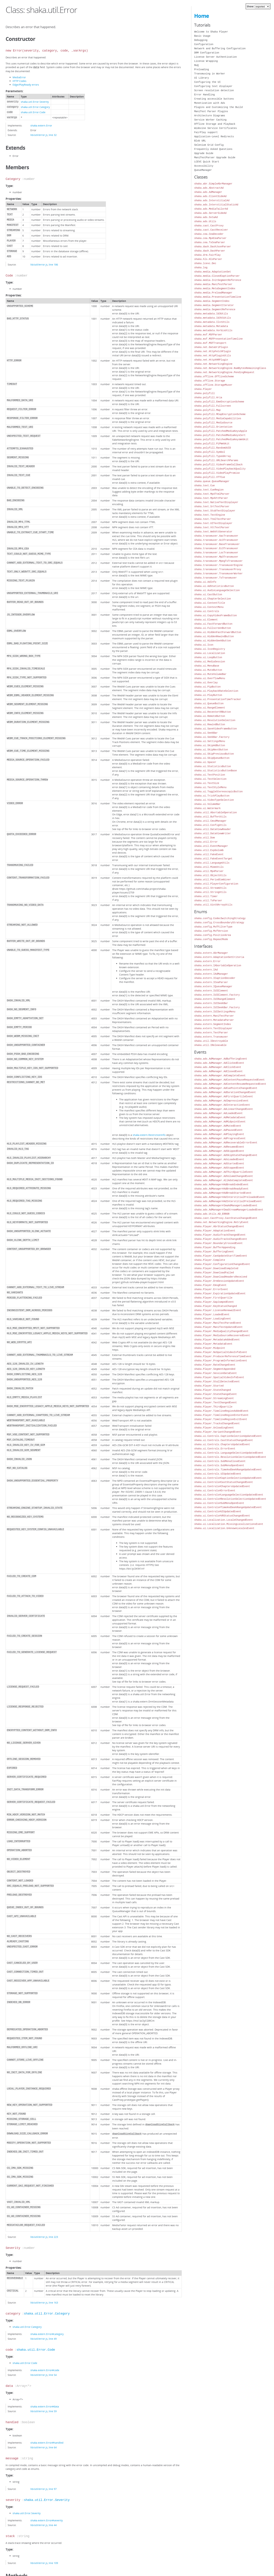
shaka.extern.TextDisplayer (213, 1028)
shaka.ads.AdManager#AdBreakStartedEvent (222, 1193)
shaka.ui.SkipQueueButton (211, 758)
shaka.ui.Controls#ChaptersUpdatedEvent (222, 1486)
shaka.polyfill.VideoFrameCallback (218, 464)
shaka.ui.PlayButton (208, 695)
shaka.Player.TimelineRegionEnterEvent (221, 1415)
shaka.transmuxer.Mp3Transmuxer (216, 556)
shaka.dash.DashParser (209, 250)
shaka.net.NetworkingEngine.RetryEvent (221, 1222)
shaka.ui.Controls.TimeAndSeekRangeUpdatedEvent (228, 1469)
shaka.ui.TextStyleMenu (210, 787)
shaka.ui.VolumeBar (207, 804)
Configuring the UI (207, 82)
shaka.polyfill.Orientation (213, 426)
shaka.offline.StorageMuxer (213, 385)
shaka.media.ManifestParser (213, 284)
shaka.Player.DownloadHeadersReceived (220, 1276)
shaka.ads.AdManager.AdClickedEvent (219, 1063)
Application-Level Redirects (214, 136)
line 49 (53, 2308)
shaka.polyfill (204, 393)
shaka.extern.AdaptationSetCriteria (219, 957)
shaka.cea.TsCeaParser (209, 242)
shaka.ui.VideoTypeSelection (214, 800)
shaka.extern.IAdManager (211, 974)
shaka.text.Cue (204, 485)
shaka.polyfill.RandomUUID (212, 447)
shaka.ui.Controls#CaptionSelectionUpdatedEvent (228, 1478)
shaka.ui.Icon (203, 644)
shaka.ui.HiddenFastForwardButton (217, 632)
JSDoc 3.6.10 (38, 2571)
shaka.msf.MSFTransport (210, 343)
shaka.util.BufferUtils (210, 816)
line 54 (53, 2344)
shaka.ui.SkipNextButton (211, 749)
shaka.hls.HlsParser (208, 259)
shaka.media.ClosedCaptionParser (217, 276)
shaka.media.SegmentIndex (211, 301)
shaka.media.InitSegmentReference (217, 280)
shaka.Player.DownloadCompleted (216, 1268)
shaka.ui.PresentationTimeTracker (217, 699)
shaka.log (200, 267)
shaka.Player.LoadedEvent (211, 1314)
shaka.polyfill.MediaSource (213, 422)
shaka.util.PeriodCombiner (212, 879)
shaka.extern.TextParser (211, 1032)
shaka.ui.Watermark (207, 808)
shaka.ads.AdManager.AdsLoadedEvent (219, 1159)
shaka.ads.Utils (205, 221)
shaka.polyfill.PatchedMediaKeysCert (220, 435)
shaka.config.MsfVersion (211, 931)
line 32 (53, 134)
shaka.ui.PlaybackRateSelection (216, 691)
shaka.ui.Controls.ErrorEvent (214, 1448)
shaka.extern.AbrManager (211, 953)
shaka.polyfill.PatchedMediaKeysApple (220, 431)
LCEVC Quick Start (206, 161)
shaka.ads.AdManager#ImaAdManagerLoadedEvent (225, 1205)
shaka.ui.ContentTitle (209, 603)
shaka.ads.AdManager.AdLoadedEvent (218, 1113)
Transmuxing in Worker (209, 73)
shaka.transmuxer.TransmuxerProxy (217, 569)
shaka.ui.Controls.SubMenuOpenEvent (219, 1465)
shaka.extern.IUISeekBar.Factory (217, 1007)
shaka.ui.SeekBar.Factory (211, 737)
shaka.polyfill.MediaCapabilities (217, 418)
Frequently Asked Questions (213, 149)
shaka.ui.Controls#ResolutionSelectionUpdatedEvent (230, 1499)
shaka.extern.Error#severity (46, 2490)
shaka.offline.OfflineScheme (214, 376)
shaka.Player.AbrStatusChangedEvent (219, 1226)
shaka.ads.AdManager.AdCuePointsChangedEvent (225, 1088)
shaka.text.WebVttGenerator (213, 531)
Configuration (203, 44)
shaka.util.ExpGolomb (208, 850)
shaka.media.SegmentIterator (214, 305)
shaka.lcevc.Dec (205, 263)
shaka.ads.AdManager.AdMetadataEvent (220, 1117)
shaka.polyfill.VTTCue (209, 477)
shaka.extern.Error (41, 125)
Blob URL (200, 140)
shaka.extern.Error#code (44, 2339)
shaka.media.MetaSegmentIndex (214, 288)
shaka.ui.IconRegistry (209, 649)
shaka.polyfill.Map (207, 410)
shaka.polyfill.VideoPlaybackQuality (220, 468)
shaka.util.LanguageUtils (211, 862)
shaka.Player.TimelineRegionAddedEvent (221, 1411)
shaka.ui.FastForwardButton (213, 623)
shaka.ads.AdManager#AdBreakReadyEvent (221, 1188)
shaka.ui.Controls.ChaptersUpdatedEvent (222, 1444)
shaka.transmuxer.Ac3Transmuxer (216, 540)
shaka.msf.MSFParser (208, 334)
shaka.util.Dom (204, 837)
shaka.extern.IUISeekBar (211, 1003)
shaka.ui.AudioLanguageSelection (217, 590)
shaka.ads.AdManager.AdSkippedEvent (219, 1151)
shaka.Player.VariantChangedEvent (217, 1431)
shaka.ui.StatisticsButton (212, 766)
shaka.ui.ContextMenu (208, 607)
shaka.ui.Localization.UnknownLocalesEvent (224, 1528)
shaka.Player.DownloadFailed (214, 1272)
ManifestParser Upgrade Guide (214, 157)
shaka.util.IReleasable (210, 1045)
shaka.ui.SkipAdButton (209, 745)
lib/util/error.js (39, 134)
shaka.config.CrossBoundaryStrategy (219, 922)
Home (201, 15)
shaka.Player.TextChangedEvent (215, 1402)
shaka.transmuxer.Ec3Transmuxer (216, 548)
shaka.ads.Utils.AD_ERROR (211, 1214)
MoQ (196, 65)
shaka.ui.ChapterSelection (212, 598)
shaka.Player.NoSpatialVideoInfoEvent (220, 1352)
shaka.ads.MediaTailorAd (211, 208)
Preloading (201, 69)
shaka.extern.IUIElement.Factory (217, 994)
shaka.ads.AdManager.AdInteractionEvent (222, 1105)
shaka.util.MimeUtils (208, 867)
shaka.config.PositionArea (212, 935)
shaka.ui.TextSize (206, 783)
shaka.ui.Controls (206, 611)
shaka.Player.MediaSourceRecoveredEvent (222, 1335)
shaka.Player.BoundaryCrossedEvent (218, 1243)
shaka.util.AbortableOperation (215, 812)
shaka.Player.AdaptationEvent (214, 1230)
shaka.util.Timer (206, 896)
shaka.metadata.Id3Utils (211, 313)
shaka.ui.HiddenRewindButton (214, 636)
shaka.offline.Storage (209, 380)
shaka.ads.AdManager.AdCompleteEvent (220, 1075)
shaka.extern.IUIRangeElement (214, 999)
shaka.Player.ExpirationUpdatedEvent (220, 1293)
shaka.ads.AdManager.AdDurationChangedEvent (225, 1092)
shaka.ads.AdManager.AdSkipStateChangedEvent (225, 1155)
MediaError (19, 77)
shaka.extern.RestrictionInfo (149, 1131)
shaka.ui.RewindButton (209, 724)
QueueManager (203, 170)
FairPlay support (206, 132)
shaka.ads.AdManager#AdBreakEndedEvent (221, 1184)
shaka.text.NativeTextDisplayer (216, 502)
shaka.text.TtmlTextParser (212, 519)
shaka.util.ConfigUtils (210, 825)
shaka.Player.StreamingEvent (214, 1398)
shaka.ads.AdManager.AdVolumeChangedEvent (223, 1176)
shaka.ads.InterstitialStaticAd (216, 204)
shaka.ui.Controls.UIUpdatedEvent (217, 1473)
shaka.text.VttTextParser (211, 527)
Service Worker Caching (210, 119)
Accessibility (203, 166)
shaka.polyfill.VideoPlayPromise (217, 473)
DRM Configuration (206, 52)
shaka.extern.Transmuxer (211, 1036)
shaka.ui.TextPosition (209, 774)
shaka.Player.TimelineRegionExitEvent (220, 1419)
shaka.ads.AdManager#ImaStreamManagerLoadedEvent (228, 1209)
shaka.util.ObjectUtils (210, 875)
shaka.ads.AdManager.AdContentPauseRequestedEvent (229, 1079)
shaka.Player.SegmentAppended (214, 1369)
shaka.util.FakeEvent (208, 854)
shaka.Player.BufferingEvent (214, 1251)
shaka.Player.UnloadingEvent (214, 1427)
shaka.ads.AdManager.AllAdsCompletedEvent (223, 1180)
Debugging (200, 40)
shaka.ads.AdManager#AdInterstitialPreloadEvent (228, 1201)
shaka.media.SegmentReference (214, 309)
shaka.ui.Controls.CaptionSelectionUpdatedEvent (228, 1436)
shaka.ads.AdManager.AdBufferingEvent (220, 1058)
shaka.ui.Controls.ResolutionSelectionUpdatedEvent (230, 1457)
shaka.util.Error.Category (35, 106)
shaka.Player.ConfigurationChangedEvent (222, 1264)
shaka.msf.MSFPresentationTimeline (218, 338)
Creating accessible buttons (214, 98)
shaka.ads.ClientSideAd (210, 196)
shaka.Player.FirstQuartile (213, 1297)
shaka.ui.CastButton (208, 594)
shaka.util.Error (206, 841)
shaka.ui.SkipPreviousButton (214, 753)
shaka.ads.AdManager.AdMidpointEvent (220, 1121)
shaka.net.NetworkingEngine (213, 364)
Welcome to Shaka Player (211, 31)
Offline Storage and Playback (214, 124)
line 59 (53, 2380)
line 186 (53, 264)
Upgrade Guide (203, 153)
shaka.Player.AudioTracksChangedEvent (220, 1239)
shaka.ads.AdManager (208, 192)
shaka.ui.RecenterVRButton (212, 712)
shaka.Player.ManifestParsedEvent (217, 1323)
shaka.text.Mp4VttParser (211, 498)
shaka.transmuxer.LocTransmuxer (216, 552)
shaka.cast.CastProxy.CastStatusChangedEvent (225, 1218)
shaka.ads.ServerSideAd (210, 213)
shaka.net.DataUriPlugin (211, 347)
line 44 (53, 2494)
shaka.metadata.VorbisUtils (213, 330)
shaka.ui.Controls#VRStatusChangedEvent (222, 1515)
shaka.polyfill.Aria (208, 397)
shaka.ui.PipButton (207, 686)
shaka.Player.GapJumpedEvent (214, 1302)
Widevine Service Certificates (215, 128)
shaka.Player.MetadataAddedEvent (217, 1339)
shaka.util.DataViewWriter (212, 833)
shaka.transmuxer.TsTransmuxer (215, 577)
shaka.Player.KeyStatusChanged (215, 1306)
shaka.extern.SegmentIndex (212, 1024)
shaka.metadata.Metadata (211, 326)
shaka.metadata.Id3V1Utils (212, 317)
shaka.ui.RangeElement (209, 707)
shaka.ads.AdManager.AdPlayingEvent (219, 1134)
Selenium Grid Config (208, 145)
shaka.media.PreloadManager (213, 292)
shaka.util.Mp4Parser (208, 871)
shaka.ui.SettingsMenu (209, 741)
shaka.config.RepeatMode (211, 939)
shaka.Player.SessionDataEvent (215, 1373)
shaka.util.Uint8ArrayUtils (213, 904)
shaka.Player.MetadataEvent (213, 1343)
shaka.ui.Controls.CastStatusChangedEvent (223, 1440)
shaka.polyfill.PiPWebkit (211, 443)
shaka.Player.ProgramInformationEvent (220, 1360)
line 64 (53, 2417)
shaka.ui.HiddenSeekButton (212, 640)
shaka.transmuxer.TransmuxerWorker (218, 573)
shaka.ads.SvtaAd (206, 217)
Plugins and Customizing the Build (218, 107)
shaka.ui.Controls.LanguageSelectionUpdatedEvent (228, 1452)
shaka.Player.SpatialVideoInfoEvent (219, 1377)
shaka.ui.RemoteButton (209, 716)
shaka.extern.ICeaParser (211, 982)
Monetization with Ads (209, 103)
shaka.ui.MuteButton (208, 670)
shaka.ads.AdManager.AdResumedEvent (219, 1146)
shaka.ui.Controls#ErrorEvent (214, 1490)
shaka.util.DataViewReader (212, 829)
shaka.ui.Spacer (205, 762)
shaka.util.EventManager (211, 846)
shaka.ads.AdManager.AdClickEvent (217, 1067)
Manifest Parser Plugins (211, 111)
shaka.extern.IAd (206, 969)
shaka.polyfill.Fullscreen (212, 405)
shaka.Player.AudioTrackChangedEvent (220, 1234)
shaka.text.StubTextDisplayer (214, 510)
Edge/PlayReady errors (26, 84)
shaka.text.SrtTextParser (211, 506)
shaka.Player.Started (208, 1385)
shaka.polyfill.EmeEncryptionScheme (219, 401)
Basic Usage (202, 36)
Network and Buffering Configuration (220, 48)
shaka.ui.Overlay (206, 682)
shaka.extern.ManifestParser (214, 1015)
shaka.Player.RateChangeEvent (214, 1364)
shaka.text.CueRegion (208, 489)
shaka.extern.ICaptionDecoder (214, 978)
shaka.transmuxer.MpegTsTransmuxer (218, 561)
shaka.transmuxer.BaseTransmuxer (217, 544)
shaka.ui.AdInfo (205, 582)
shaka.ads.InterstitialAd (211, 200)
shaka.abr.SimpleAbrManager (213, 183)
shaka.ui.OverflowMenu (209, 678)
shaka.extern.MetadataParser (214, 1020)
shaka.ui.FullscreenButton (212, 628)
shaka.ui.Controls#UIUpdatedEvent (217, 1511)
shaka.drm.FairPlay (207, 255)
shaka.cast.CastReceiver (211, 229)
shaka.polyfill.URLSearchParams (216, 460)
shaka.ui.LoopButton (208, 657)
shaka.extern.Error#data (44, 2376)
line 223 (53, 2206)
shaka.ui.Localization (209, 653)
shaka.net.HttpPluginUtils (212, 355)
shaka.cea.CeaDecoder (208, 234)
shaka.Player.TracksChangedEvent (217, 1423)
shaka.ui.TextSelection (210, 779)
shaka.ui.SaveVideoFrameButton (215, 728)
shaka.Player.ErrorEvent (211, 1289)
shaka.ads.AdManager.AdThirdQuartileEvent (223, 1172)
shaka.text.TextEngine (209, 514)
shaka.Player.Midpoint (209, 1348)
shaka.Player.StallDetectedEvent (217, 1381)
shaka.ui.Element (206, 619)
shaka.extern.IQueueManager (213, 986)
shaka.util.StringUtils (210, 892)
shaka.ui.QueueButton (208, 703)
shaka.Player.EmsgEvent (210, 1285)
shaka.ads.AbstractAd (208, 188)
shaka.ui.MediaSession (209, 661)
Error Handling (204, 94)
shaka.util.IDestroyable (211, 1041)
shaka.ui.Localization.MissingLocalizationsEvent (228, 1524)
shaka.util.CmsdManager (210, 821)
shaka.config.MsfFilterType (213, 926)
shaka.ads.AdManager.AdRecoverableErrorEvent (225, 1142)
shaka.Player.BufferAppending (214, 1247)
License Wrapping (206, 61)
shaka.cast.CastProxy (208, 225)
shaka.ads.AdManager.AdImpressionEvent (221, 1100)
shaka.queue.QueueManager (211, 481)
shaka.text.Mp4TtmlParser (211, 494)
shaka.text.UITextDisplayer (213, 523)
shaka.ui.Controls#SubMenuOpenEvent (219, 1503)
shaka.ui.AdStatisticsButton (214, 586)
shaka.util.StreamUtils (210, 888)
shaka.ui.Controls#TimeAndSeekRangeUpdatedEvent (228, 1507)
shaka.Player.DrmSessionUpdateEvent (219, 1281)
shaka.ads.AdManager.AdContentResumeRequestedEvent (230, 1084)
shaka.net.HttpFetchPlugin (212, 351)
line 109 (53, 2532)
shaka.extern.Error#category (47, 2303)
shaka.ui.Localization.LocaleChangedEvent (223, 1520)
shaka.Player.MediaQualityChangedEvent (221, 1331)
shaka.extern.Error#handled (46, 2412)
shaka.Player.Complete (209, 1260)
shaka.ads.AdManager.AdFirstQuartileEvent (223, 1096)
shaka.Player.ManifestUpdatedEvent (218, 1327)
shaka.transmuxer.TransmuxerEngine (218, 565)
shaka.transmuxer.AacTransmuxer (216, 535)
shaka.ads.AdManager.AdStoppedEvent (219, 1167)
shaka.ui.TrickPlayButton (211, 795)
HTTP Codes (19, 80)
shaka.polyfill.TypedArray (212, 456)
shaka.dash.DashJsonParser (212, 246)
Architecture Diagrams (209, 115)
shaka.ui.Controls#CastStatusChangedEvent (223, 1482)
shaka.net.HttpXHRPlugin (211, 359)
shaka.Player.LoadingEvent (212, 1318)
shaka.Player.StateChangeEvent (215, 1394)
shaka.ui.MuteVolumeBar (210, 674)
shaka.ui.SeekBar (206, 732)
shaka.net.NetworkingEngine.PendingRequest (224, 372)
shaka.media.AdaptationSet (212, 271)
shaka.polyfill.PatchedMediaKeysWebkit (221, 439)
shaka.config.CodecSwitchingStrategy (220, 918)
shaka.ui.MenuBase (206, 665)
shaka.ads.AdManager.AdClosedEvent (218, 1071)
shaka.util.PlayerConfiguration (216, 883)
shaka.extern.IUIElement (211, 990)
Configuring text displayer (213, 86)
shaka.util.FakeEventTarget (213, 858)
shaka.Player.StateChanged (212, 1390)
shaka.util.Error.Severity (35, 101)
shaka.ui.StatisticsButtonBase (215, 770)
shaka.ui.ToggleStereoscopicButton (218, 791)
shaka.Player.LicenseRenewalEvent (217, 1310)
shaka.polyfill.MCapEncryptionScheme (220, 414)
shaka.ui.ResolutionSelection (214, 720)
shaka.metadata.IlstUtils (211, 322)
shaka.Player (203, 389)
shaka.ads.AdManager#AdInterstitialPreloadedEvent (229, 1197)
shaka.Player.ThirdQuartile (213, 1406)
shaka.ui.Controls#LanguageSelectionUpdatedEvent (228, 1494)
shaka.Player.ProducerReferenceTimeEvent (222, 1356)
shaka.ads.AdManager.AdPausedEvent (218, 1130)
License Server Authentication (215, 57)
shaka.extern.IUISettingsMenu (214, 1011)
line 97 (53, 2458)
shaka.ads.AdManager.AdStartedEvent (219, 1163)
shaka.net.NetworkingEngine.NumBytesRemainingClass (230, 368)
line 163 (53, 2272)
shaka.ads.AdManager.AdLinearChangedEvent (223, 1109)
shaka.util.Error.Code (33, 112)
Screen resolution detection (214, 90)
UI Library (201, 77)
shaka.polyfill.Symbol (209, 452)
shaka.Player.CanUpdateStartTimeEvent (220, 1255)
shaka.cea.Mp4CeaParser (210, 238)
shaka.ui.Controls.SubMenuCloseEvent (220, 1461)
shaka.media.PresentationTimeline (217, 297)
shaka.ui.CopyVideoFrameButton (215, 615)
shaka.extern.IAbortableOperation (217, 965)
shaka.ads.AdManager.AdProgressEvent (220, 1138)
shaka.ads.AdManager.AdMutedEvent (217, 1125)
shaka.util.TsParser (208, 900)
